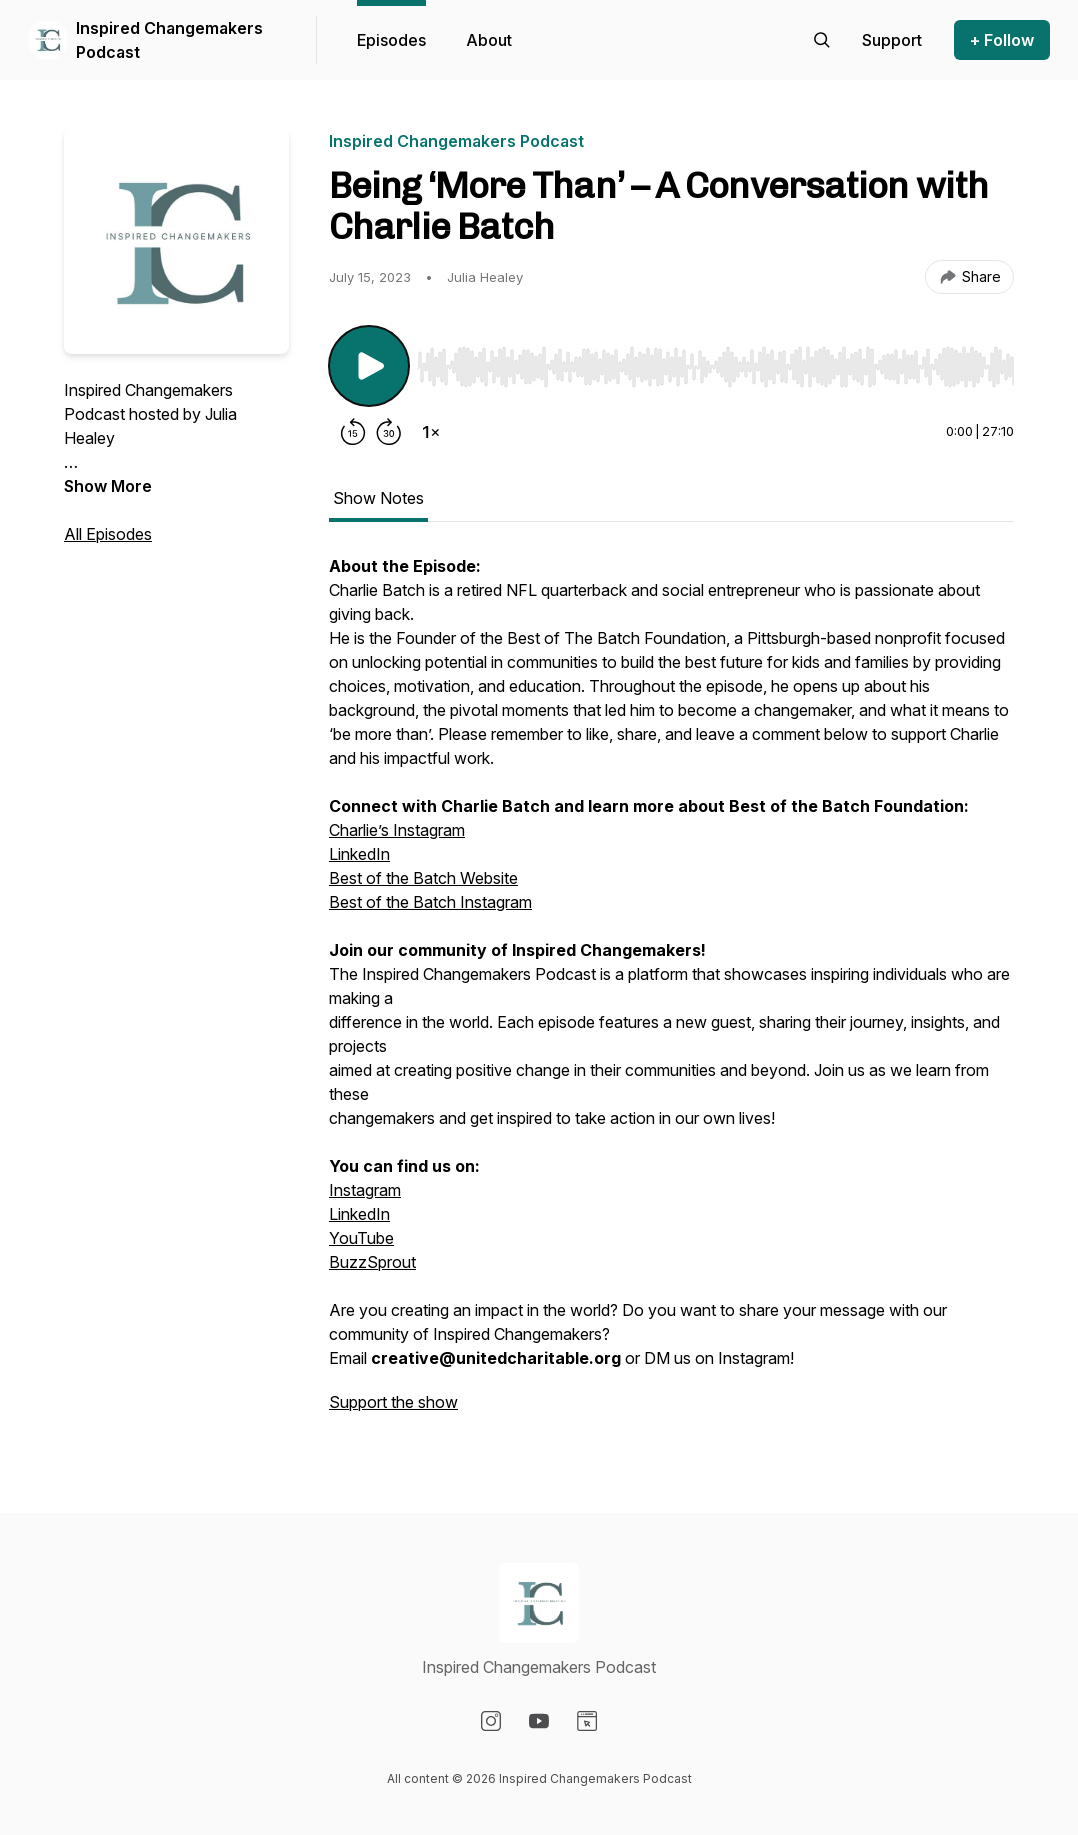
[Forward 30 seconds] (389, 432)
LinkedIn (359, 854)
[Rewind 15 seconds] (353, 432)
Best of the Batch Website (423, 878)
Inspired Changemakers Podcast (169, 40)
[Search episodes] (822, 40)
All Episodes (108, 534)
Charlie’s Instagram (397, 830)
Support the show (393, 1402)
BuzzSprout (372, 1262)
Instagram (365, 1190)
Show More (108, 486)
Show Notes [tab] (378, 498)
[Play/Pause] (369, 366)
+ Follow (1002, 40)
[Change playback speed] (431, 432)
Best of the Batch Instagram (430, 902)
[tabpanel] (671, 994)
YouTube (361, 1238)
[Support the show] (892, 40)
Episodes (391, 40)
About (489, 40)
